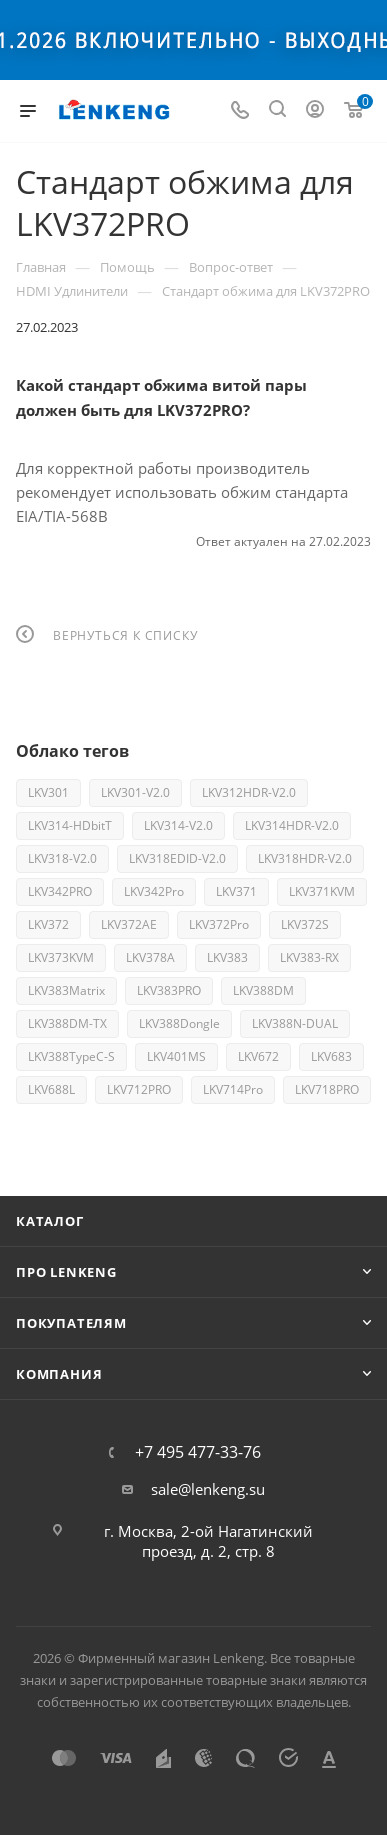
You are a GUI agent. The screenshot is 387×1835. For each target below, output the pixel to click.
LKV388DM (263, 990)
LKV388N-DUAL (295, 1023)
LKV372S (305, 924)
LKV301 (48, 792)
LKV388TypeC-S (71, 1056)
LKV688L (51, 1089)
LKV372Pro (219, 924)
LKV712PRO (139, 1089)
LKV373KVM (61, 957)
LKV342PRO (60, 891)
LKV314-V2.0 (178, 825)
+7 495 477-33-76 (198, 1452)
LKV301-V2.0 (135, 792)
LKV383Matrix (66, 990)
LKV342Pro (154, 891)
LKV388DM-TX (67, 1023)
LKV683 (331, 1056)
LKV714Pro (233, 1089)
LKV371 (236, 891)
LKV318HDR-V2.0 (305, 858)
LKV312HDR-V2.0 (249, 792)
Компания (59, 1374)
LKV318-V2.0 (62, 858)
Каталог (50, 1221)
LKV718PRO (327, 1089)
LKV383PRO (169, 990)
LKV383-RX (309, 957)
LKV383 (227, 957)
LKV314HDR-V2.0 (292, 825)
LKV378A (150, 957)
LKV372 (48, 924)
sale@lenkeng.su (208, 1489)
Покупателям (71, 1323)
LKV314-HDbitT (70, 825)
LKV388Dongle (179, 1023)
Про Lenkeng (66, 1272)
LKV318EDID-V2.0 (177, 858)
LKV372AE (129, 924)
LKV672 (258, 1056)
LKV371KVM (322, 891)
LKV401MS (176, 1056)
